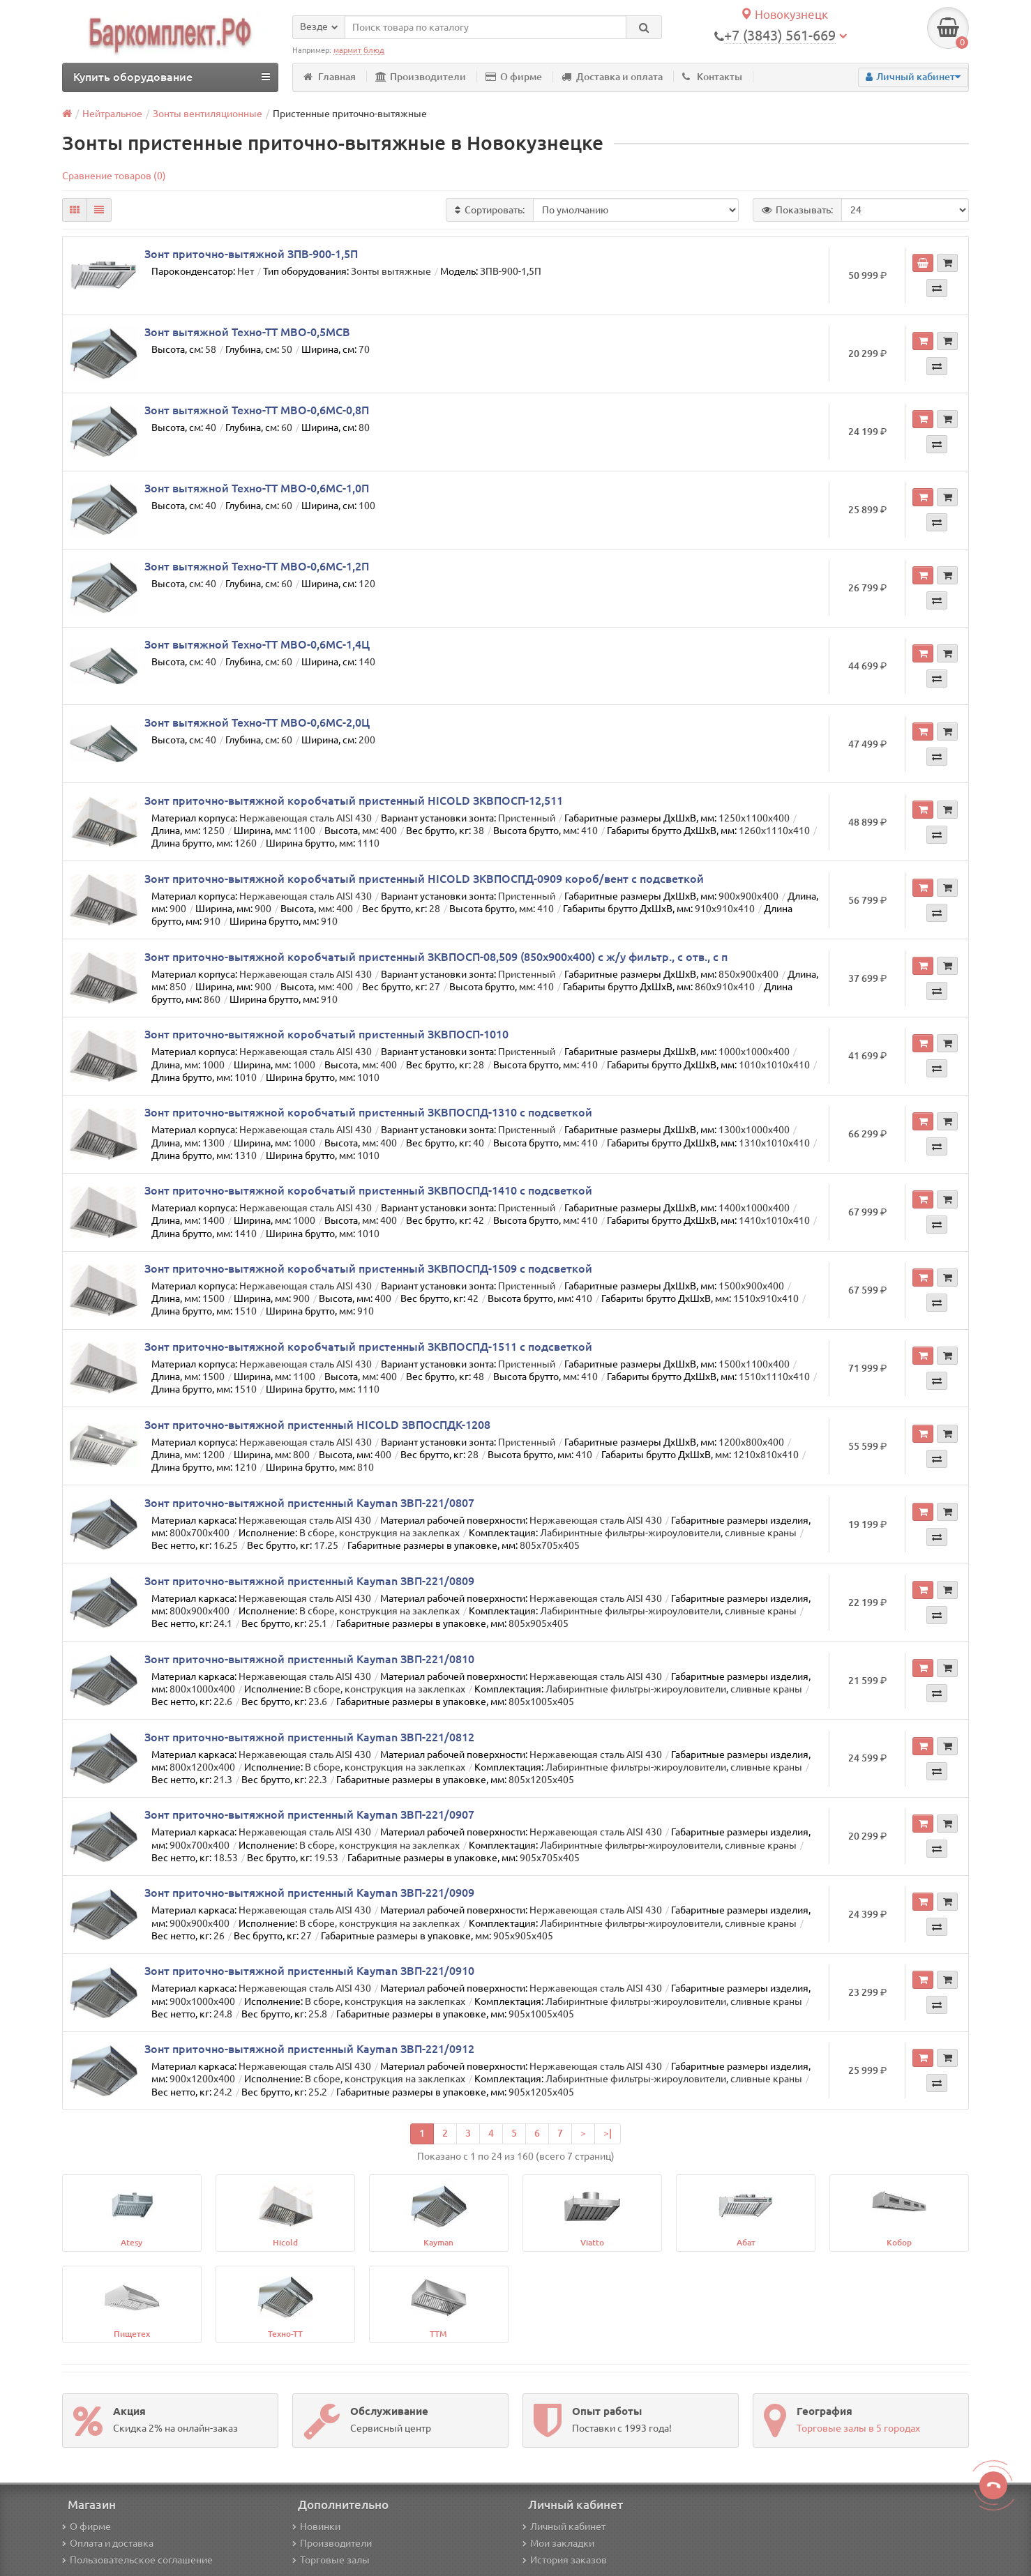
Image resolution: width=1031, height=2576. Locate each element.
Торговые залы (331, 2560)
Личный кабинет (563, 2526)
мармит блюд (358, 50)
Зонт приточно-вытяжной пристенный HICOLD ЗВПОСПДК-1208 (317, 1424)
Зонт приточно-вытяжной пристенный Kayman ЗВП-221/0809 (309, 1581)
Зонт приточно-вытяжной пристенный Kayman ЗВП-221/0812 (309, 1737)
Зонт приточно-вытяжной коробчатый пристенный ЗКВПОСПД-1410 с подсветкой (368, 1190)
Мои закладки (558, 2543)
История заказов (564, 2560)
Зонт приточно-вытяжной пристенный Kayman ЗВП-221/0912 (309, 2049)
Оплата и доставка (107, 2543)
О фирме (514, 76)
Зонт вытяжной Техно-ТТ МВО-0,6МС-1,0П (256, 488)
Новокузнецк (784, 14)
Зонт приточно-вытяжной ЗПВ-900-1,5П (251, 254)
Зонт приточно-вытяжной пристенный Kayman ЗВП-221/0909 (309, 1892)
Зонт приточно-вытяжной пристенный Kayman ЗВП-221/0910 (309, 1970)
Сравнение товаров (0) (114, 175)
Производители (420, 76)
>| (607, 2133)
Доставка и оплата (612, 76)
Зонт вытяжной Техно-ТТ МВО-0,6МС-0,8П (256, 410)
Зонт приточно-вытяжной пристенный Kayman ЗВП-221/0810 (309, 1659)
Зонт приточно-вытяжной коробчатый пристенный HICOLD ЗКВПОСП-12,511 (353, 800)
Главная (329, 76)
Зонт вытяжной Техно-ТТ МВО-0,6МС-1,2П (256, 566)
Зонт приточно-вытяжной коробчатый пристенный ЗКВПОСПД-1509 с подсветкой (368, 1268)
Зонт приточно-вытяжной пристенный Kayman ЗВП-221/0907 (309, 1814)
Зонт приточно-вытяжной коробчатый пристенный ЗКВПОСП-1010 (326, 1034)
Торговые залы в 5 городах (858, 2428)
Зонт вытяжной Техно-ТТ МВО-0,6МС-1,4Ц (257, 644)
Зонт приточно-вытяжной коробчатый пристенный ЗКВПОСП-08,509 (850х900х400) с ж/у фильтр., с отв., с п (436, 956)
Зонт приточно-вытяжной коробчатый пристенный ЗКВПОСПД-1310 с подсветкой (368, 1112)
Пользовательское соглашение (137, 2560)
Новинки (316, 2526)
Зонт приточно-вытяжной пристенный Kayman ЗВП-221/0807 (309, 1503)
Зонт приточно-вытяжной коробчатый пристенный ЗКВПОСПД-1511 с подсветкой (368, 1346)
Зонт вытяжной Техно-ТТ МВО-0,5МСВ (247, 332)
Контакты (712, 76)
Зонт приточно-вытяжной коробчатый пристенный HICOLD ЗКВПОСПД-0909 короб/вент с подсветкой (424, 878)
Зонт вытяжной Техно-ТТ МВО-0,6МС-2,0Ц (257, 722)
